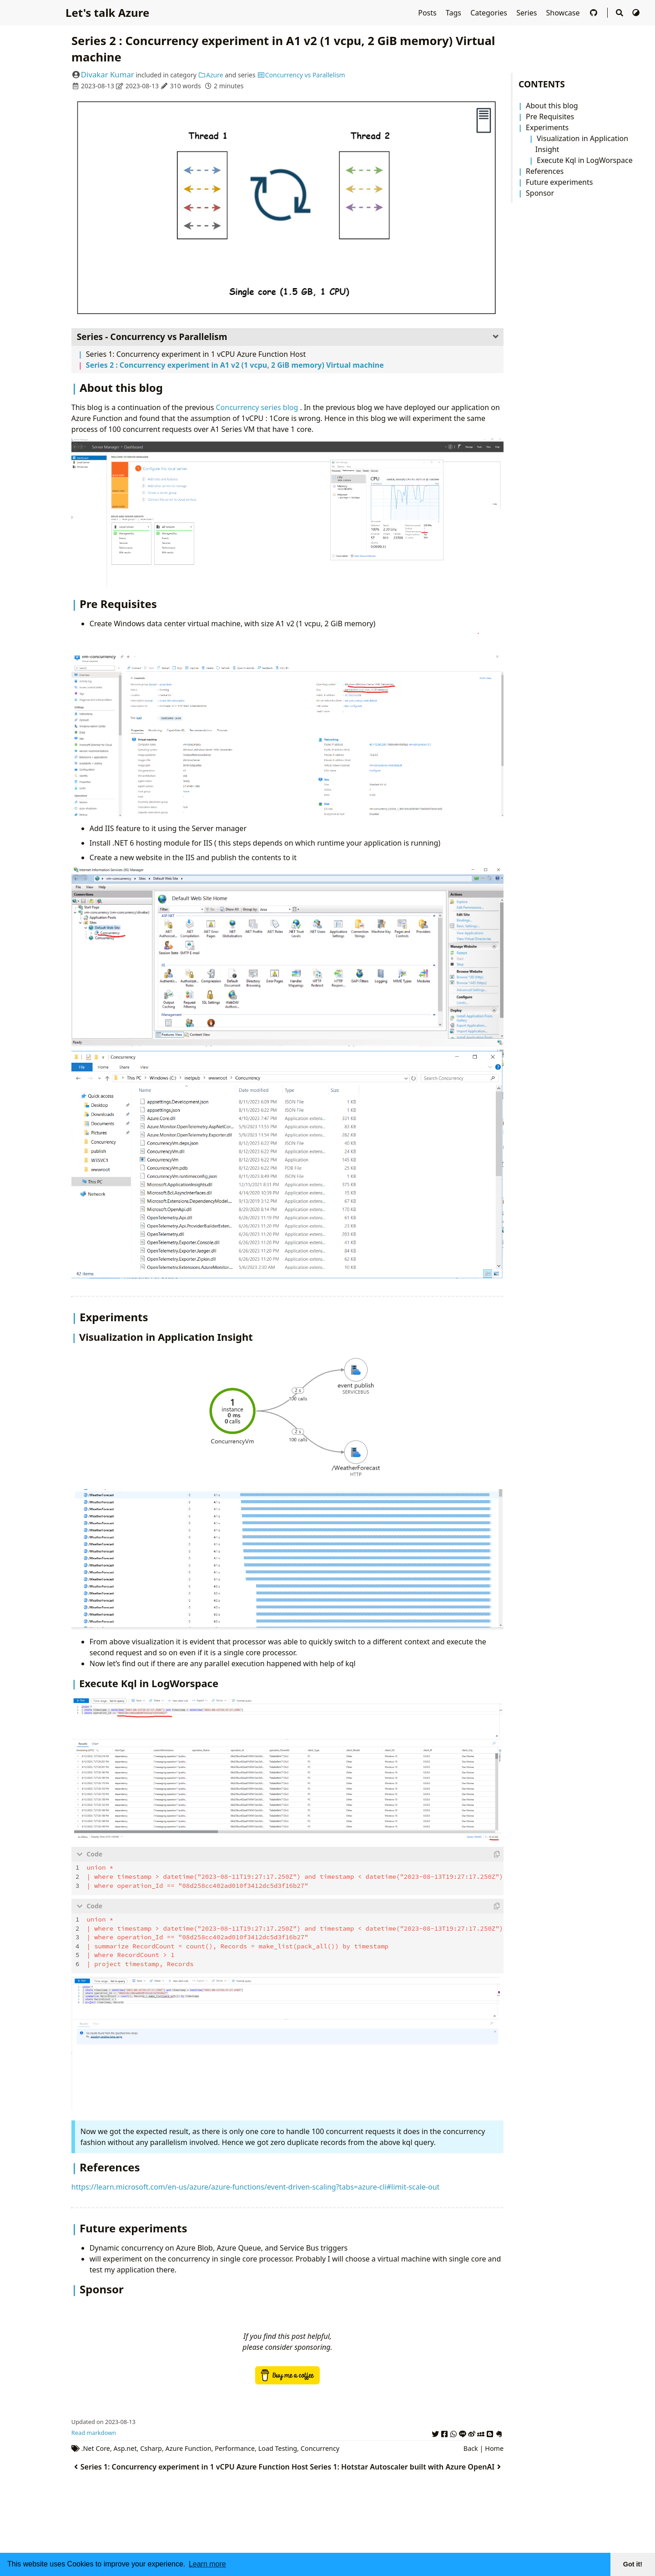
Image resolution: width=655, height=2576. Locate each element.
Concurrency (320, 2446)
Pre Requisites (550, 117)
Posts (428, 13)
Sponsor (540, 193)
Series (527, 13)
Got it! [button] (632, 2564)
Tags (454, 13)
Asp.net (125, 2446)
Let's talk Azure (107, 12)
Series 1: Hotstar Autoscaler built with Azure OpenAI (407, 2465)
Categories (489, 13)
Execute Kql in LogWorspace (585, 160)
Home (494, 2446)
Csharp (151, 2446)
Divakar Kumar (107, 74)
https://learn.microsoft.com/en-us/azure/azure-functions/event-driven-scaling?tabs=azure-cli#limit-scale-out (255, 2185)
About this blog (552, 106)
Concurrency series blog (258, 407)
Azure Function (189, 2446)
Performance (235, 2446)
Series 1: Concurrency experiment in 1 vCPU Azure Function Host (196, 354)
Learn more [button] (207, 2564)
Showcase (564, 13)
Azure (210, 75)
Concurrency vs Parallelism (301, 75)
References (545, 171)
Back (471, 2446)
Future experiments (559, 182)
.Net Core (95, 2446)
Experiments (547, 127)
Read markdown (93, 2431)
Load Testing (277, 2446)
